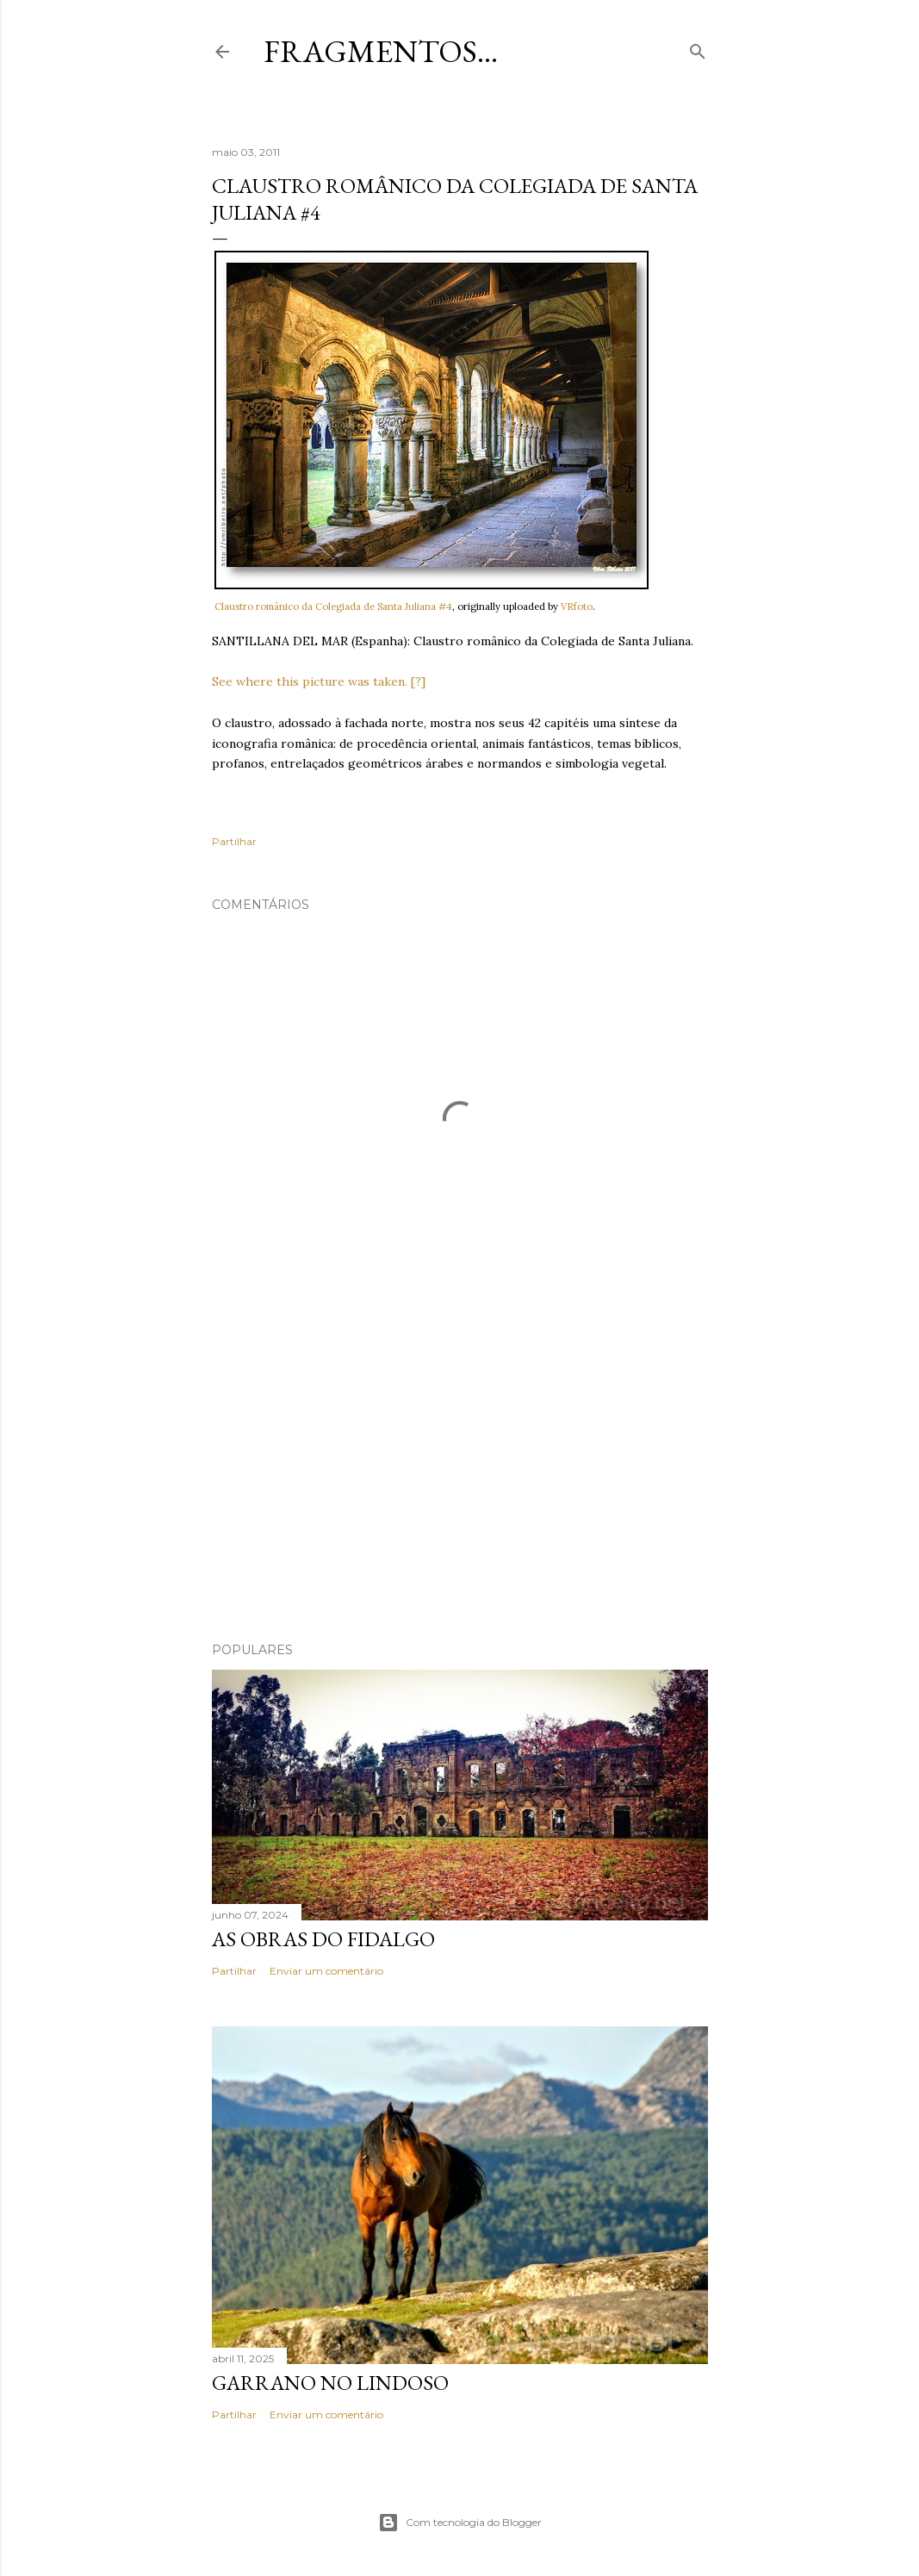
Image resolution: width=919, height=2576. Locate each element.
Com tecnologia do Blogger (460, 2522)
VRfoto (577, 606)
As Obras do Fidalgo (323, 1939)
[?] (418, 681)
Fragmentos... (381, 51)
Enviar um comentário (326, 1970)
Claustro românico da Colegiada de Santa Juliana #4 (333, 606)
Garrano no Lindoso (330, 2382)
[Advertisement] (460, 1478)
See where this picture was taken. (309, 681)
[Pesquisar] (697, 48)
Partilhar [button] (234, 841)
